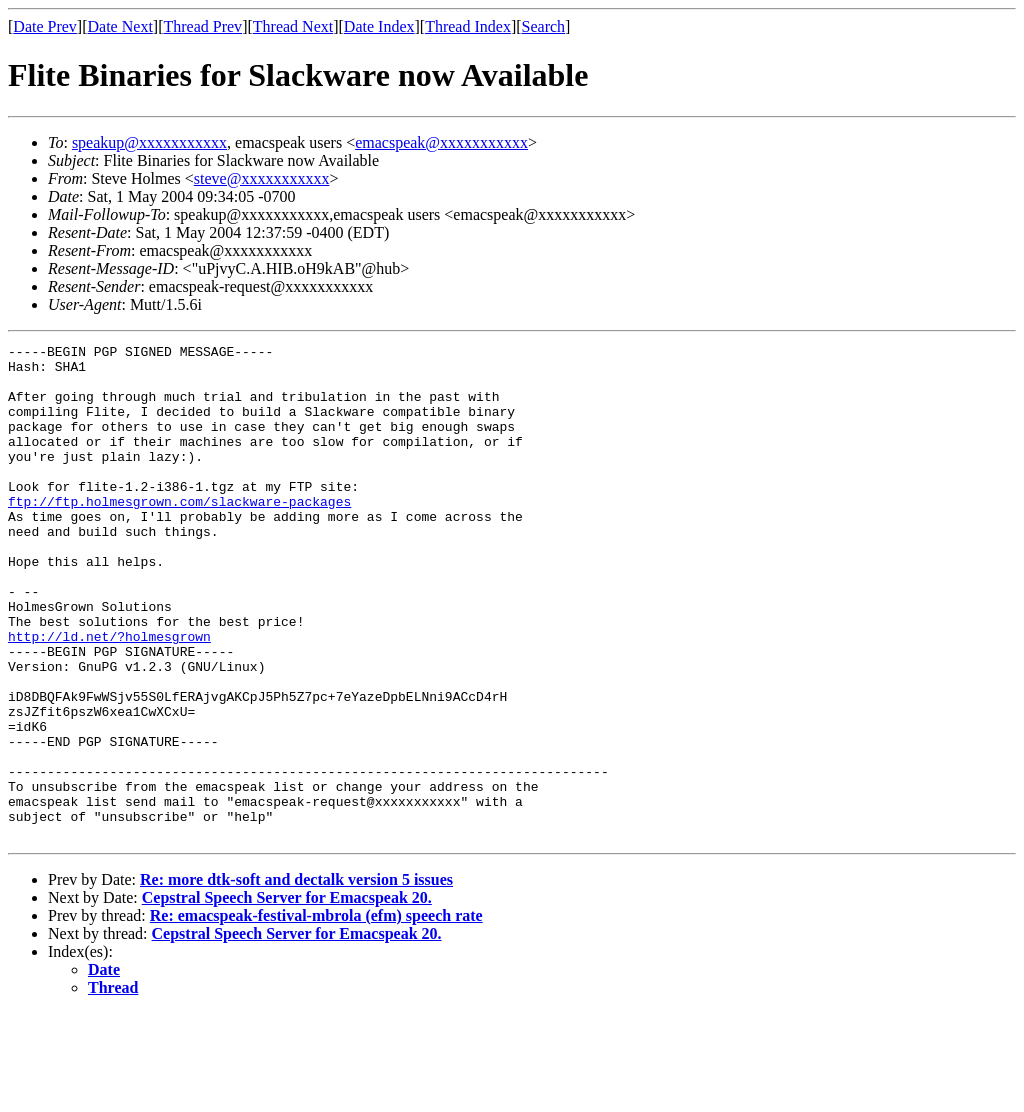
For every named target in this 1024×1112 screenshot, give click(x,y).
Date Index (379, 26)
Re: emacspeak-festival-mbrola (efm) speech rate (316, 1014)
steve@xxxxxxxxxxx (262, 178)
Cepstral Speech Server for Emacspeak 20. (287, 996)
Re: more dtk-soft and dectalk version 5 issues (296, 978)
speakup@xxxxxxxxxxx (149, 142)
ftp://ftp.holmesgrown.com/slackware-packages (179, 534)
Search (544, 26)
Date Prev (45, 26)
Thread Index (468, 26)
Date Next (120, 26)
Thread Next (293, 26)
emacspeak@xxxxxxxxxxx (441, 142)
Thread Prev (202, 26)
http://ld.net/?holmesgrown (109, 696)
